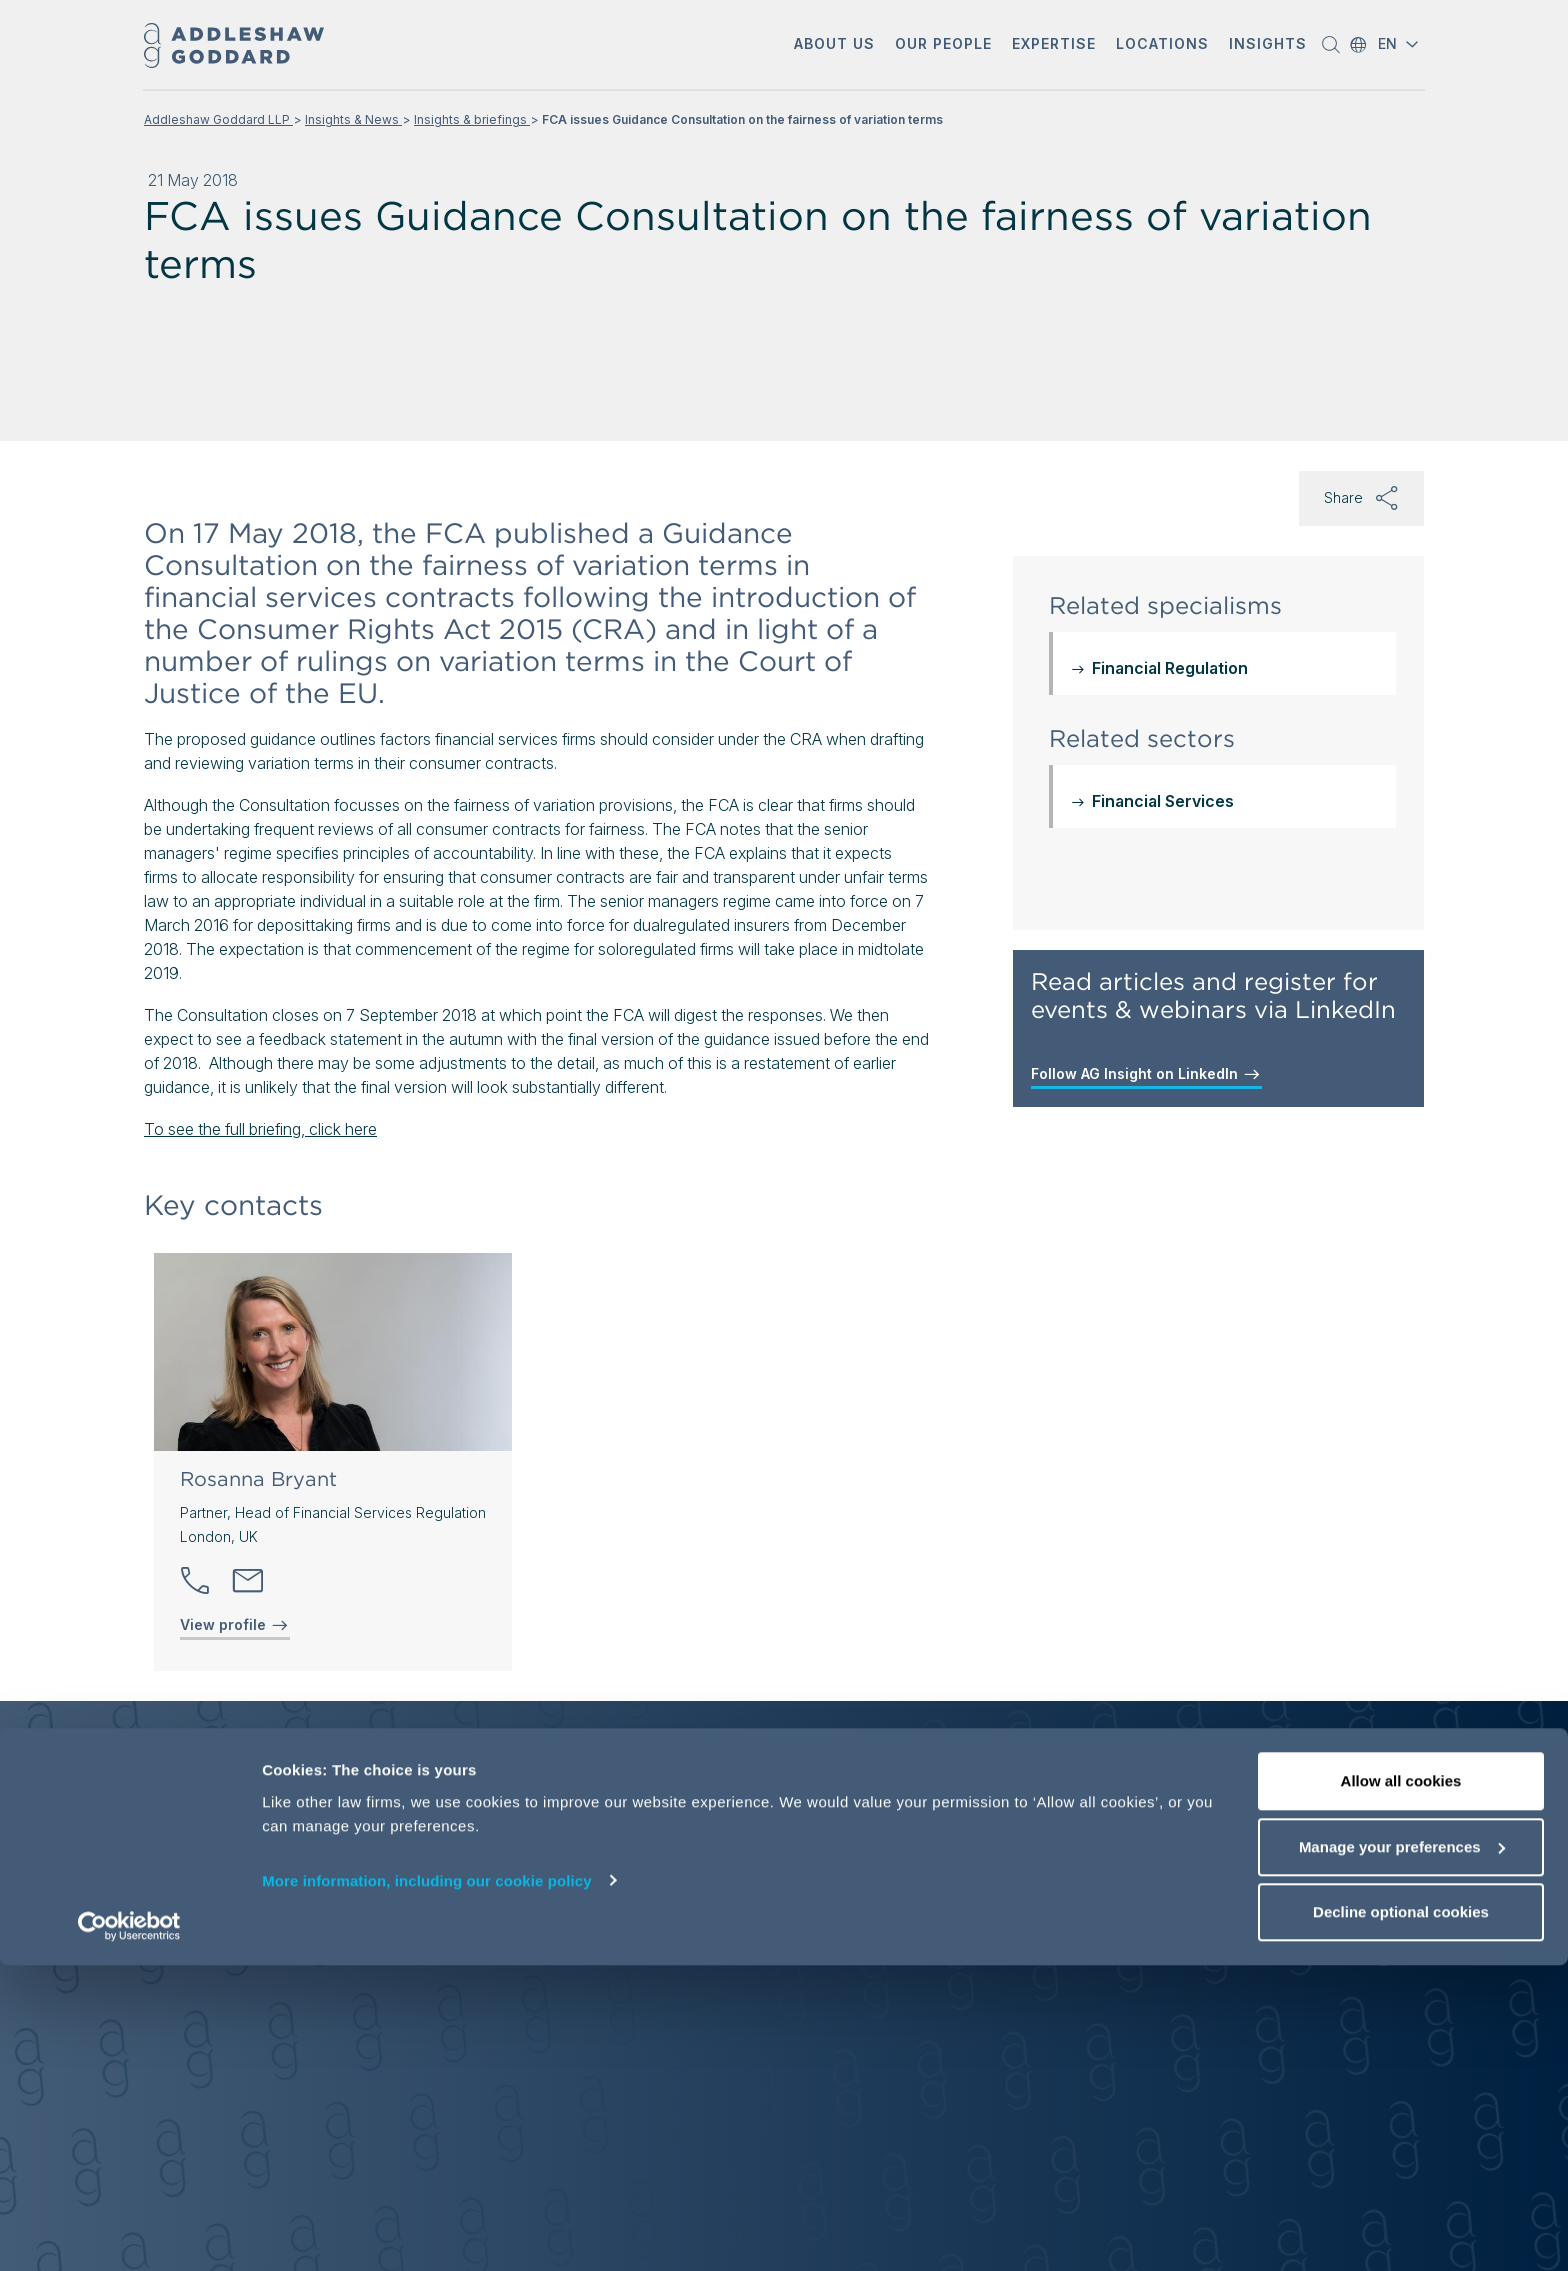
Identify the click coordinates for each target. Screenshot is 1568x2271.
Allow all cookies (1401, 2086)
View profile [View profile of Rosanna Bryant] (235, 1625)
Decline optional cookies (1401, 2217)
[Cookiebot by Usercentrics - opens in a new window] (129, 2232)
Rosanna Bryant (258, 1479)
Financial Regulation (1170, 668)
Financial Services (1163, 801)
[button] (834, 45)
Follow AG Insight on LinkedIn (1146, 1074)
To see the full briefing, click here (260, 1129)
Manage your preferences (1402, 2152)
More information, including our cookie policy (427, 2185)
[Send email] (248, 1581)
